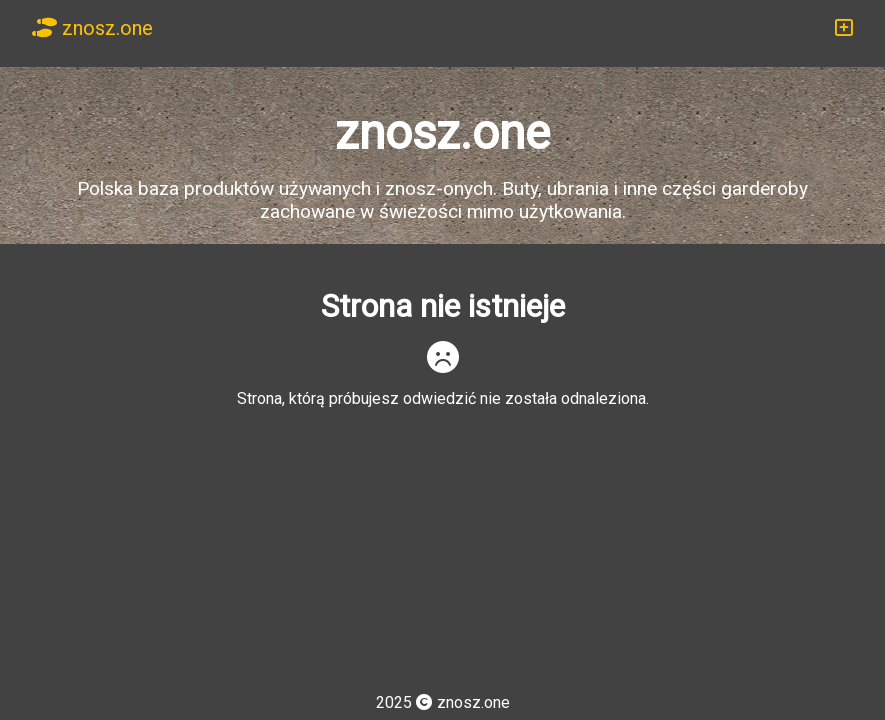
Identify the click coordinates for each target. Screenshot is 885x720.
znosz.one (92, 28)
